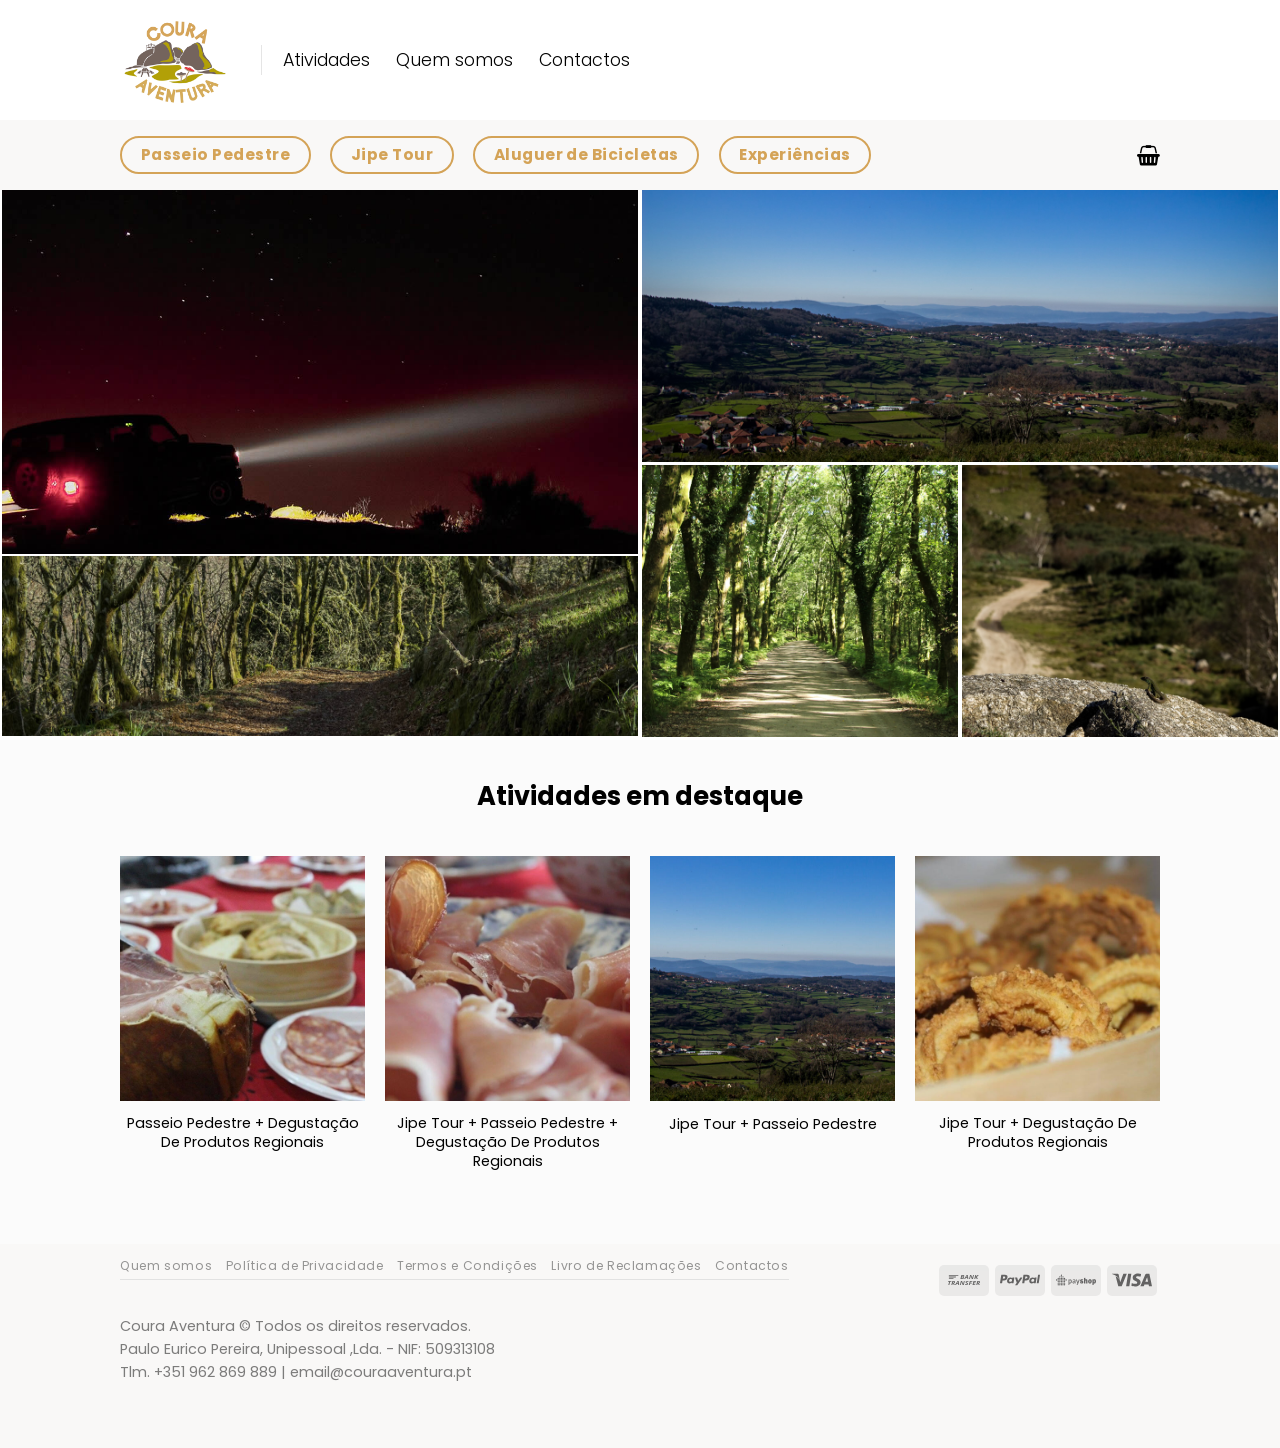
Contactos (584, 60)
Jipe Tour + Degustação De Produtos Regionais (1038, 1132)
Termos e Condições (467, 1265)
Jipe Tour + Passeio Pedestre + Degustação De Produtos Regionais (507, 1142)
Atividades (326, 60)
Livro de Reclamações (626, 1265)
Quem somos (454, 60)
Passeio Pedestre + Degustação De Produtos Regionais (243, 1132)
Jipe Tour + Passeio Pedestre (773, 1124)
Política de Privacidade (305, 1265)
